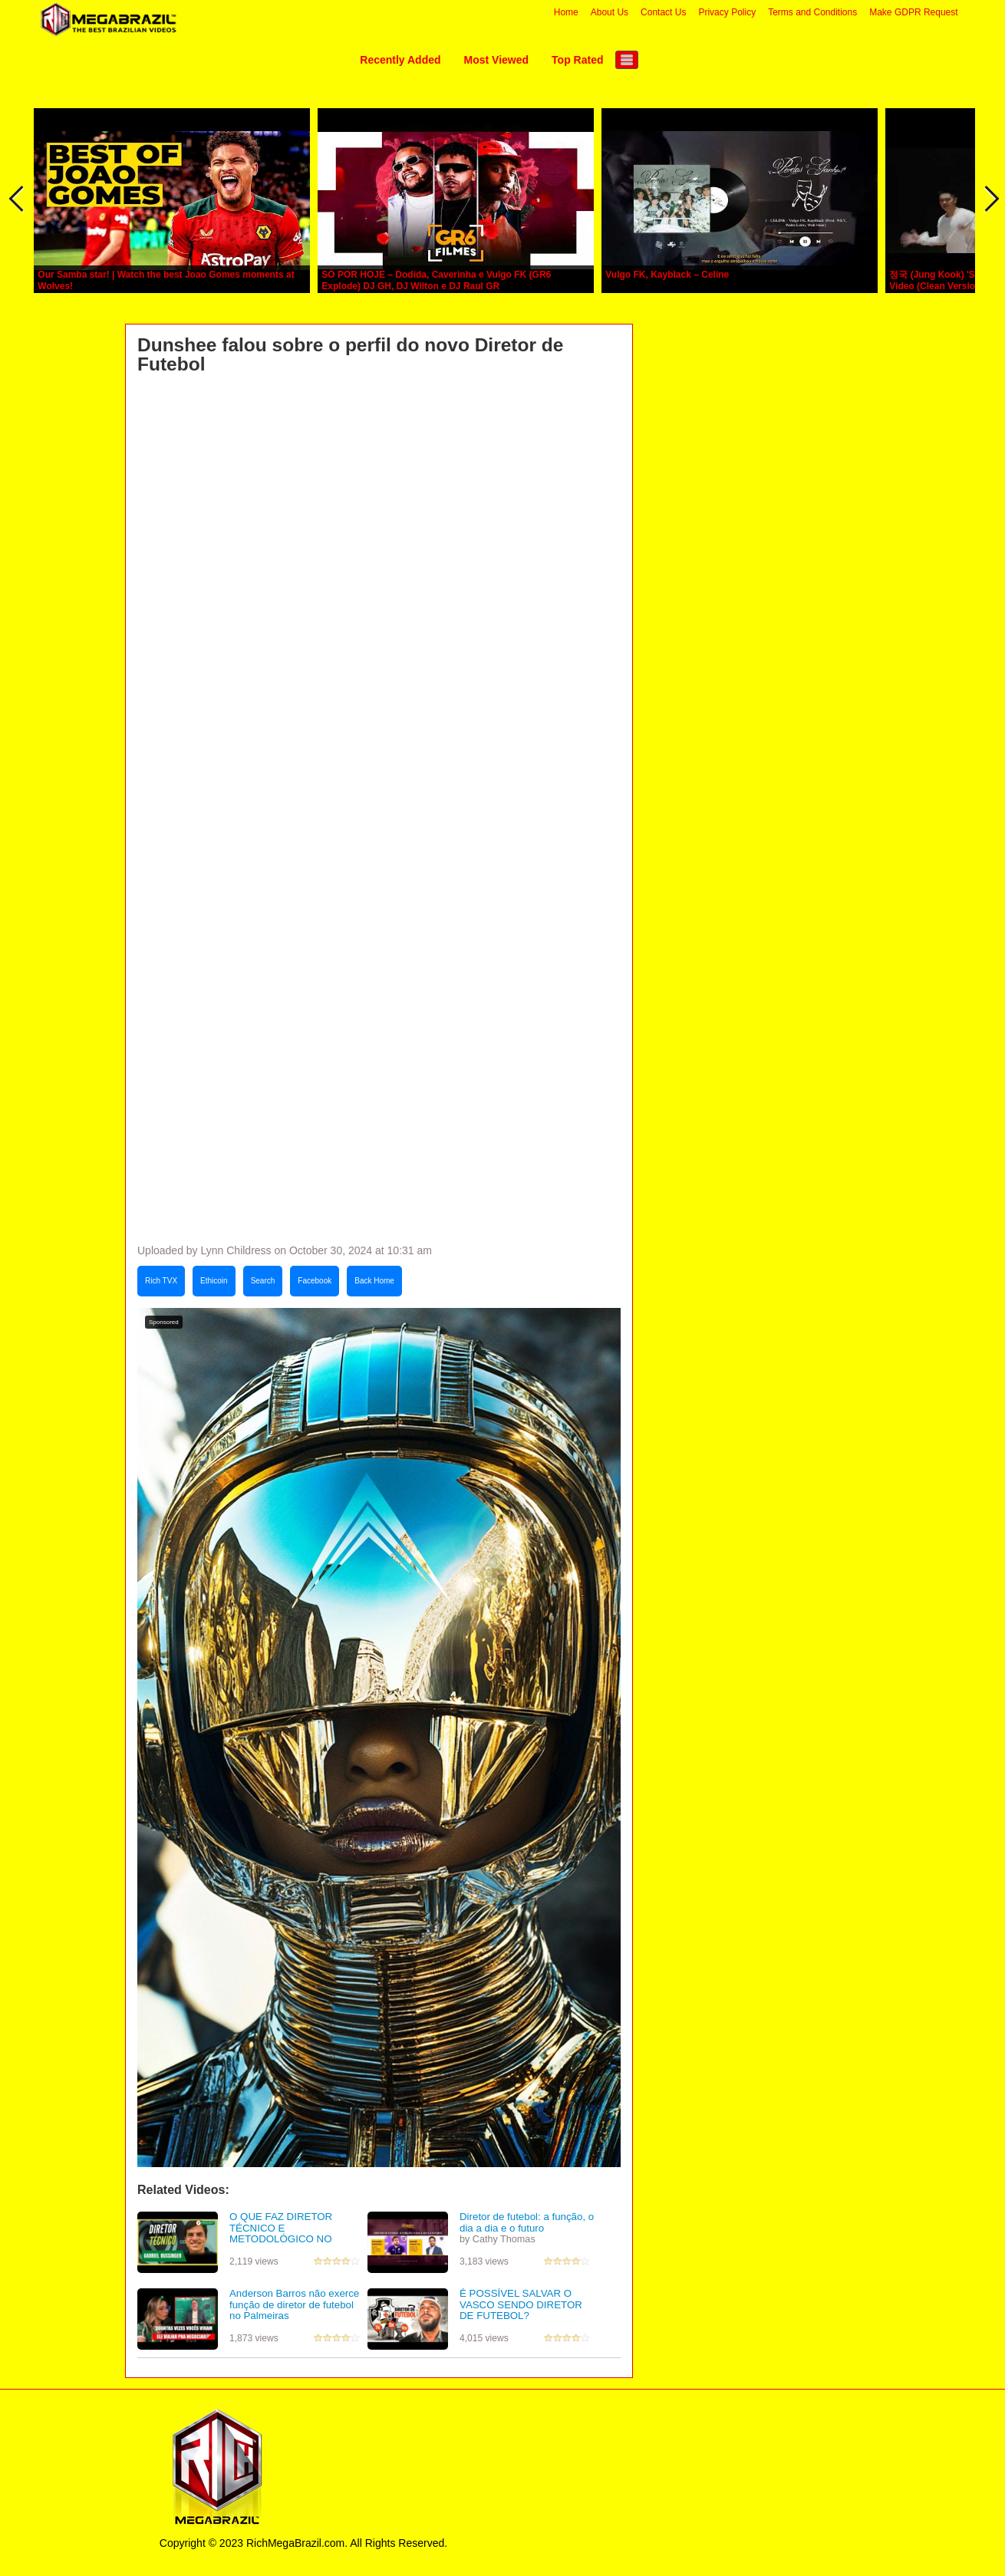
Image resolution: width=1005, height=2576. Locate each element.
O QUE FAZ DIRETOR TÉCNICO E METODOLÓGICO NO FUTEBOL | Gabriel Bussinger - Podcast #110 (297, 2239)
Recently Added (400, 60)
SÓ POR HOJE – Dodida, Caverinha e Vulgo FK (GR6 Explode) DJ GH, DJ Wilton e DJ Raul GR (436, 280)
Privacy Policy (727, 12)
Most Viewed (496, 60)
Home (566, 12)
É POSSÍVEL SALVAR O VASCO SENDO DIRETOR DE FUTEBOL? (521, 2304)
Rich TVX (161, 1280)
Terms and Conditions (812, 12)
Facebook (314, 1280)
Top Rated (577, 60)
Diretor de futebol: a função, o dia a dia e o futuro (527, 2222)
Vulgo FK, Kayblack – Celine (667, 274)
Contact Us (663, 12)
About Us (609, 12)
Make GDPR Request (913, 12)
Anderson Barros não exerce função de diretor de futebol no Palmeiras (294, 2304)
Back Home (374, 1280)
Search (263, 1280)
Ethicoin (214, 1280)
